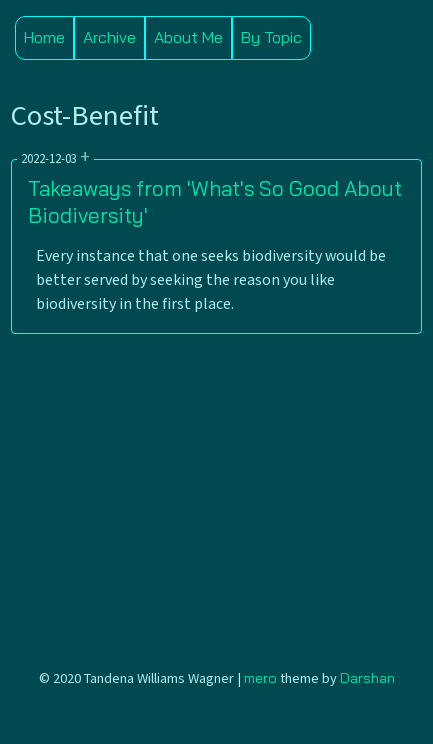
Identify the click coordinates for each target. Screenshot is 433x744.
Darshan (367, 678)
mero (260, 678)
